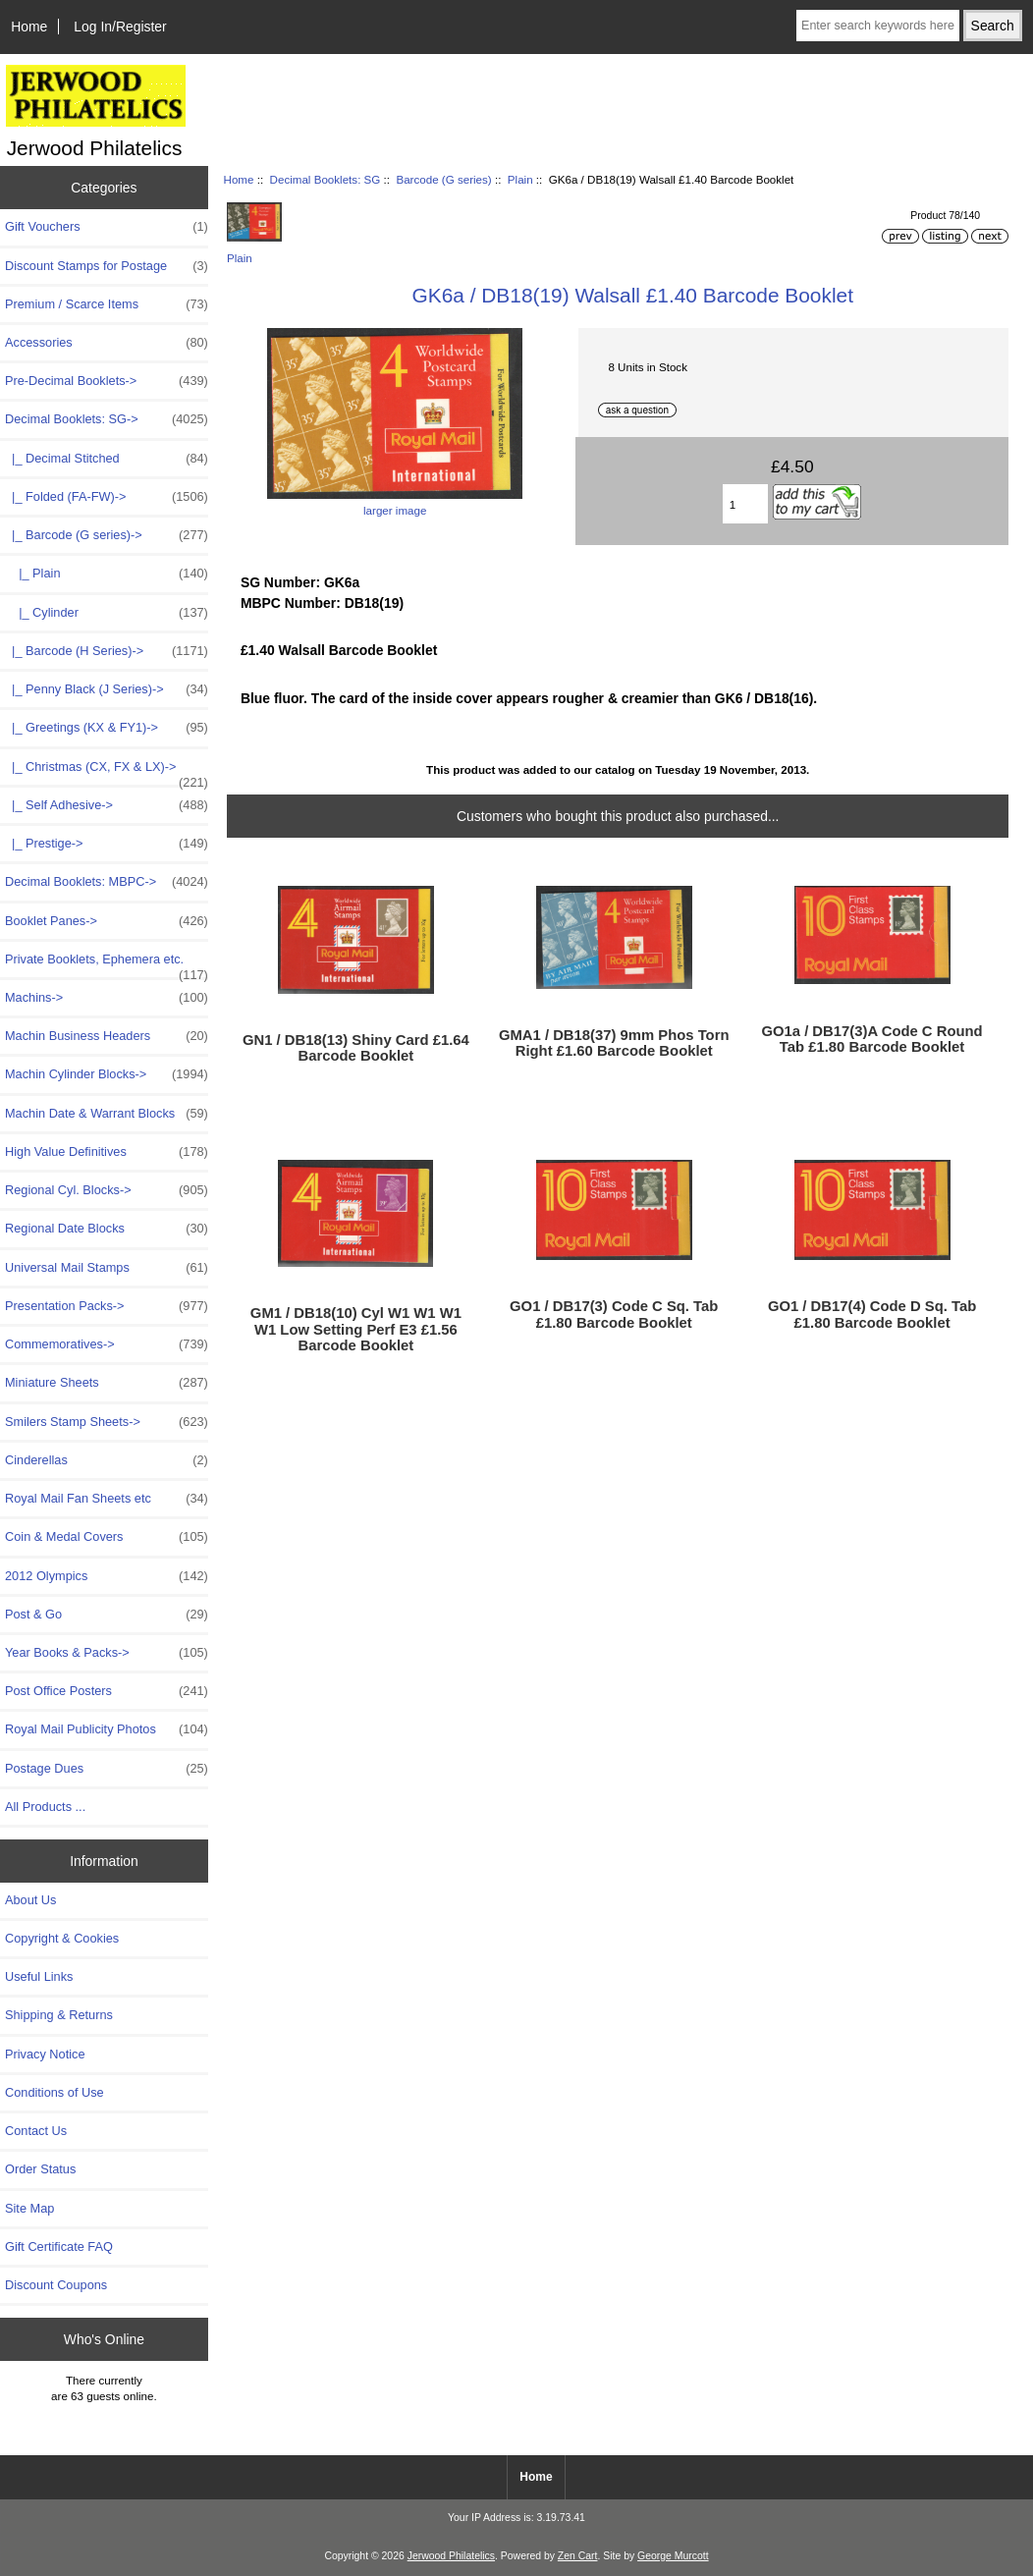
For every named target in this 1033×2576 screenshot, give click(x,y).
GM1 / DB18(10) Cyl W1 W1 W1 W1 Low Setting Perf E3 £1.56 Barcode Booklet (356, 1328)
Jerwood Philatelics (451, 2555)
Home (29, 26)
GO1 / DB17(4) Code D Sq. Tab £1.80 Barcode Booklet (872, 1314)
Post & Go (106, 1614)
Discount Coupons (56, 2284)
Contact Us (36, 2130)
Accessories (106, 343)
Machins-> (106, 998)
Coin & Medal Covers (106, 1537)
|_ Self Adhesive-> (106, 805)
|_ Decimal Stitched (106, 458)
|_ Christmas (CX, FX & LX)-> (106, 772)
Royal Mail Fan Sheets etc (106, 1499)
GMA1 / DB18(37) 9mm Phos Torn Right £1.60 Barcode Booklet (614, 1043)
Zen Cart (578, 2555)
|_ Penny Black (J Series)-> (106, 689)
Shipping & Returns (59, 2014)
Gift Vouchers (106, 227)
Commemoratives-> (106, 1344)
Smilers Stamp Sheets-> (106, 1422)
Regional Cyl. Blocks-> (106, 1190)
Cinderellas (106, 1460)
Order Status (40, 2169)
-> (106, 419)
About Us (30, 1899)
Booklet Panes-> (106, 921)
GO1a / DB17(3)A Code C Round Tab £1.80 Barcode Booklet (871, 1039)
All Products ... (45, 1806)
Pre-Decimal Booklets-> (106, 381)
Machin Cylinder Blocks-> (106, 1074)
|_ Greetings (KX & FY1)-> (106, 728)
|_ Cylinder (106, 613)
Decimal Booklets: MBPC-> (106, 882)
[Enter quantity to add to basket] (745, 503)
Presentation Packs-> (106, 1306)
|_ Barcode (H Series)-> (106, 651)
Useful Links (39, 1976)
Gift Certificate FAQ (59, 2246)
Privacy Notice (44, 2054)
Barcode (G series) (443, 179)
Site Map (29, 2208)
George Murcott (673, 2555)
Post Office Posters (106, 1691)
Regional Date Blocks (106, 1228)
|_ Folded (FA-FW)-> (106, 497)
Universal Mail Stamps (106, 1268)
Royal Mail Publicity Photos (106, 1729)
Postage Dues (106, 1769)
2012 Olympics (106, 1576)
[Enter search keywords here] (877, 25)
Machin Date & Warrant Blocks (106, 1114)
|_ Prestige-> (106, 843)
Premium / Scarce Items (106, 304)
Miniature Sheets (106, 1383)
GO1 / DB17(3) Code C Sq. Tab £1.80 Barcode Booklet (614, 1314)
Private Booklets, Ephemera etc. (106, 964)
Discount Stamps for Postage (106, 266)
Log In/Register (120, 26)
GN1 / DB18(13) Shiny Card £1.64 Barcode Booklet (356, 1048)
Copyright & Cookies (62, 1938)
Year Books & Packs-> (106, 1653)
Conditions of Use (54, 2092)
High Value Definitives (106, 1152)
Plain (520, 179)
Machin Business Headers (106, 1036)
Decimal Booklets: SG (325, 179)
